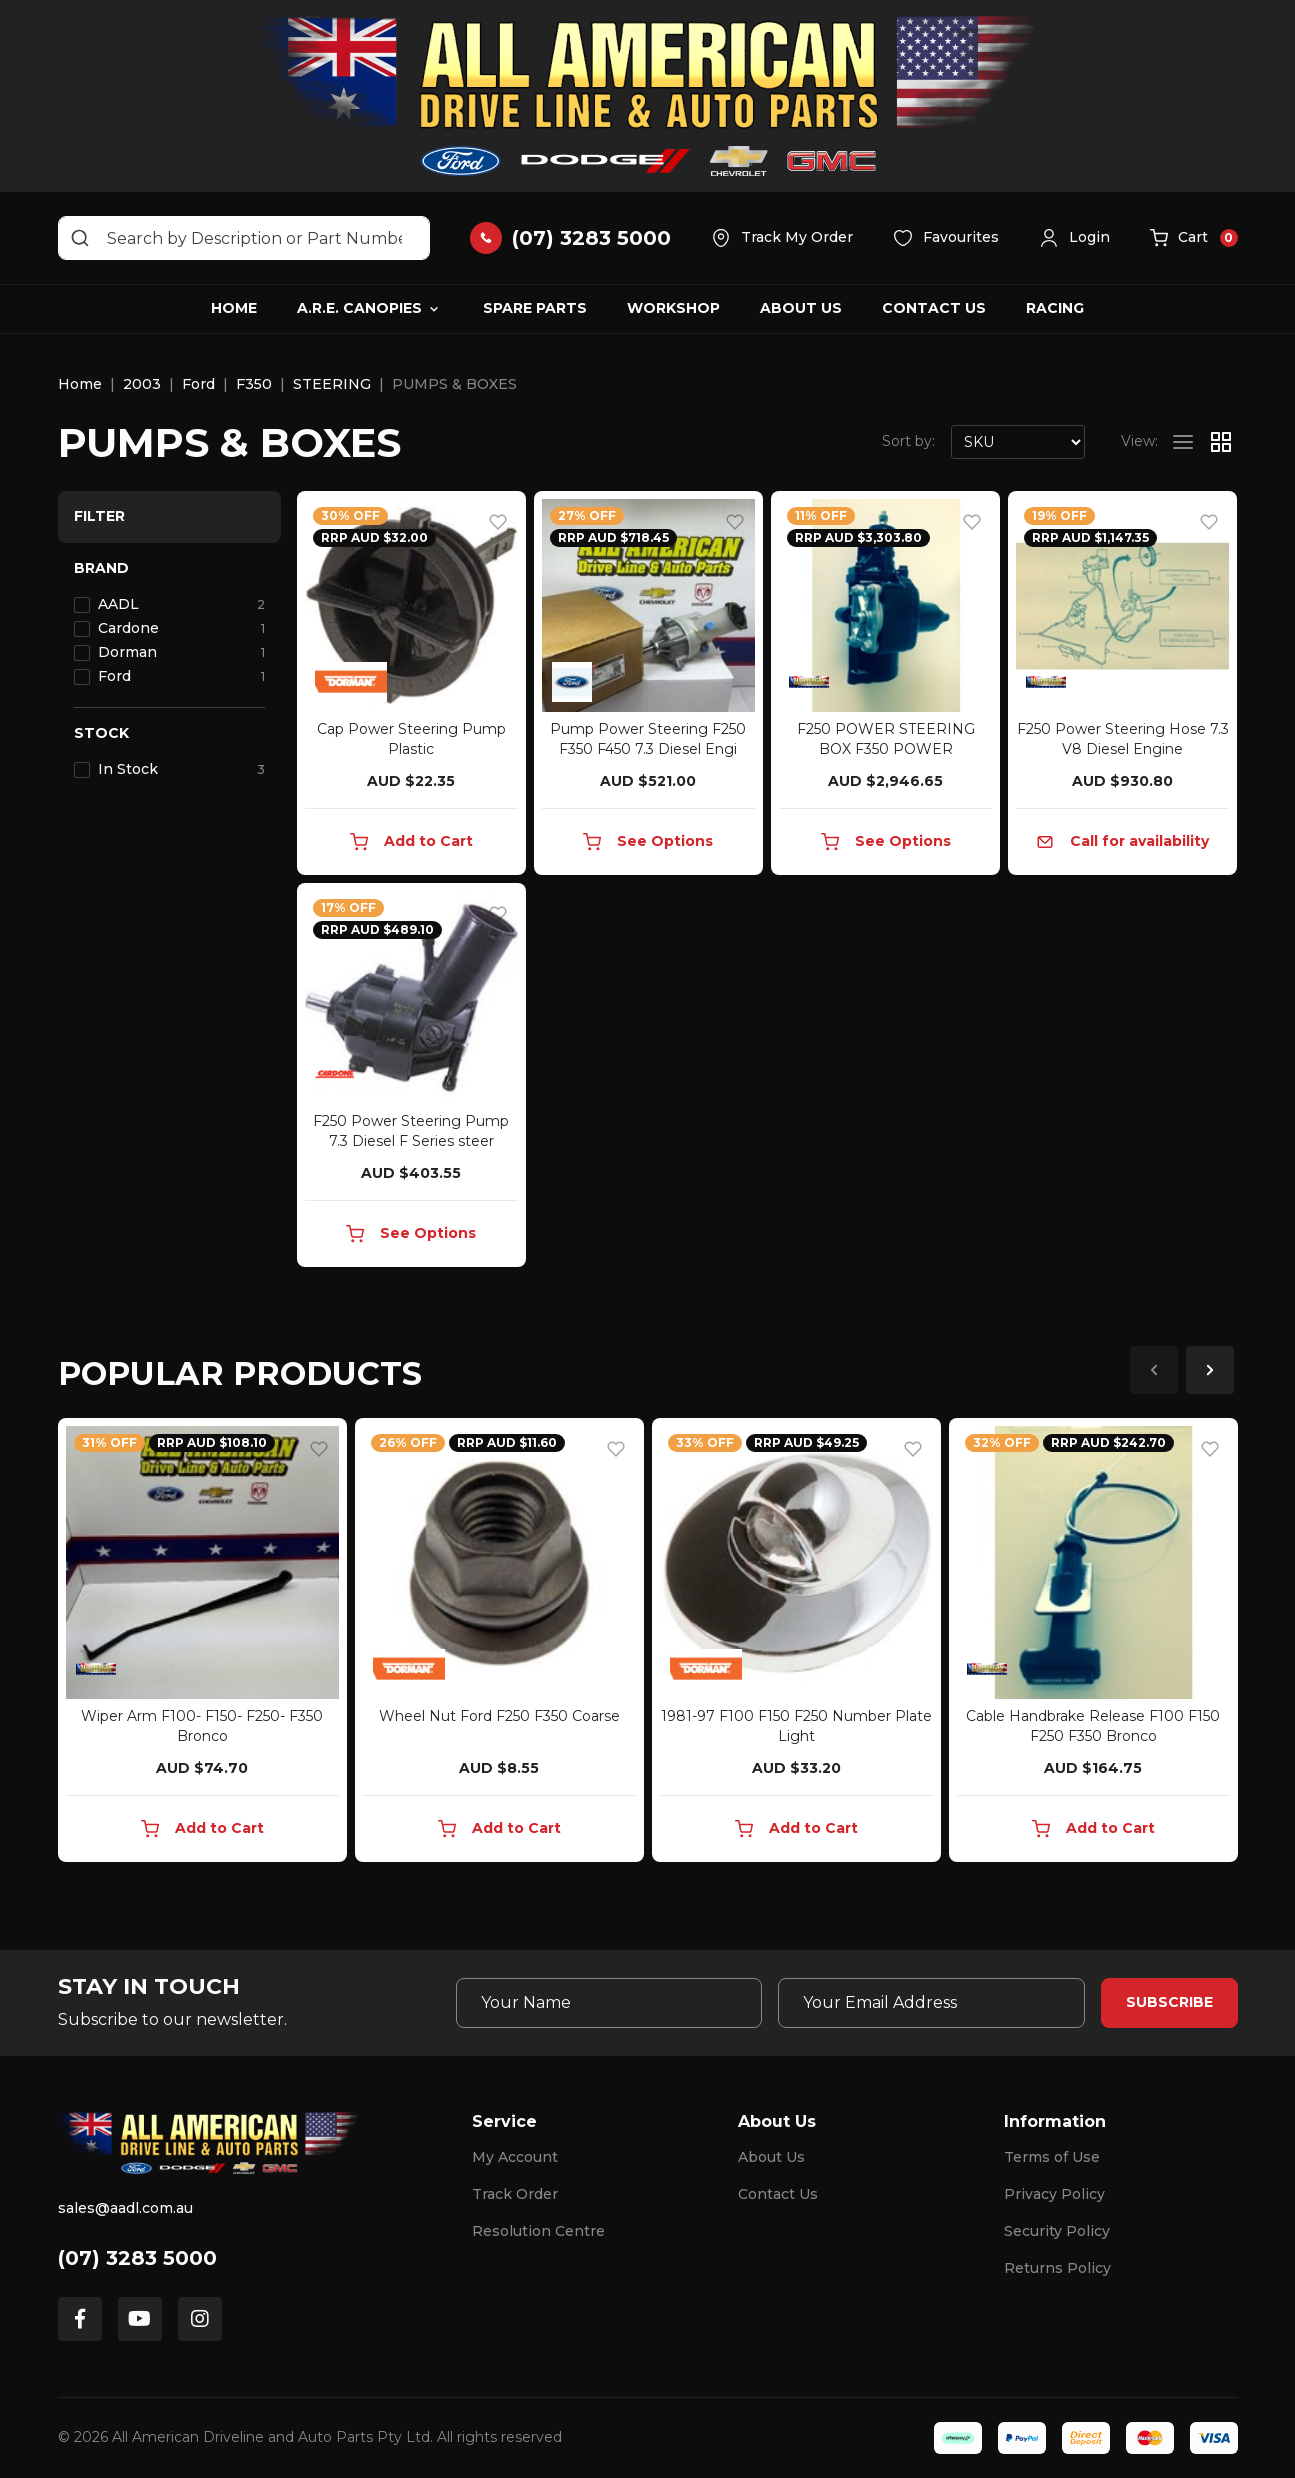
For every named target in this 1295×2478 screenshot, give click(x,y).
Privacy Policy (1054, 2194)
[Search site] (80, 238)
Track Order (515, 2194)
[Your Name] (609, 2003)
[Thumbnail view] (1221, 442)
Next (1210, 1370)
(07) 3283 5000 (137, 2258)
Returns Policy (1057, 2268)
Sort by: (908, 441)
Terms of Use (1052, 2157)
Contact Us (934, 308)
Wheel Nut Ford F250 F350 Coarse (499, 1716)
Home (234, 308)
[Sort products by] (1018, 442)
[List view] (1183, 442)
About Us (801, 308)
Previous (1154, 1370)
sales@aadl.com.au (125, 2208)
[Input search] (244, 238)
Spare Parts (535, 308)
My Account (515, 2157)
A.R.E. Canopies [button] (359, 308)
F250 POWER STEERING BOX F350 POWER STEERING (886, 749)
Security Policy (1057, 2231)
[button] (1074, 238)
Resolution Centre (538, 2231)
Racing (1055, 308)
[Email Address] (931, 2003)
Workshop (673, 308)
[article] (202, 1644)
